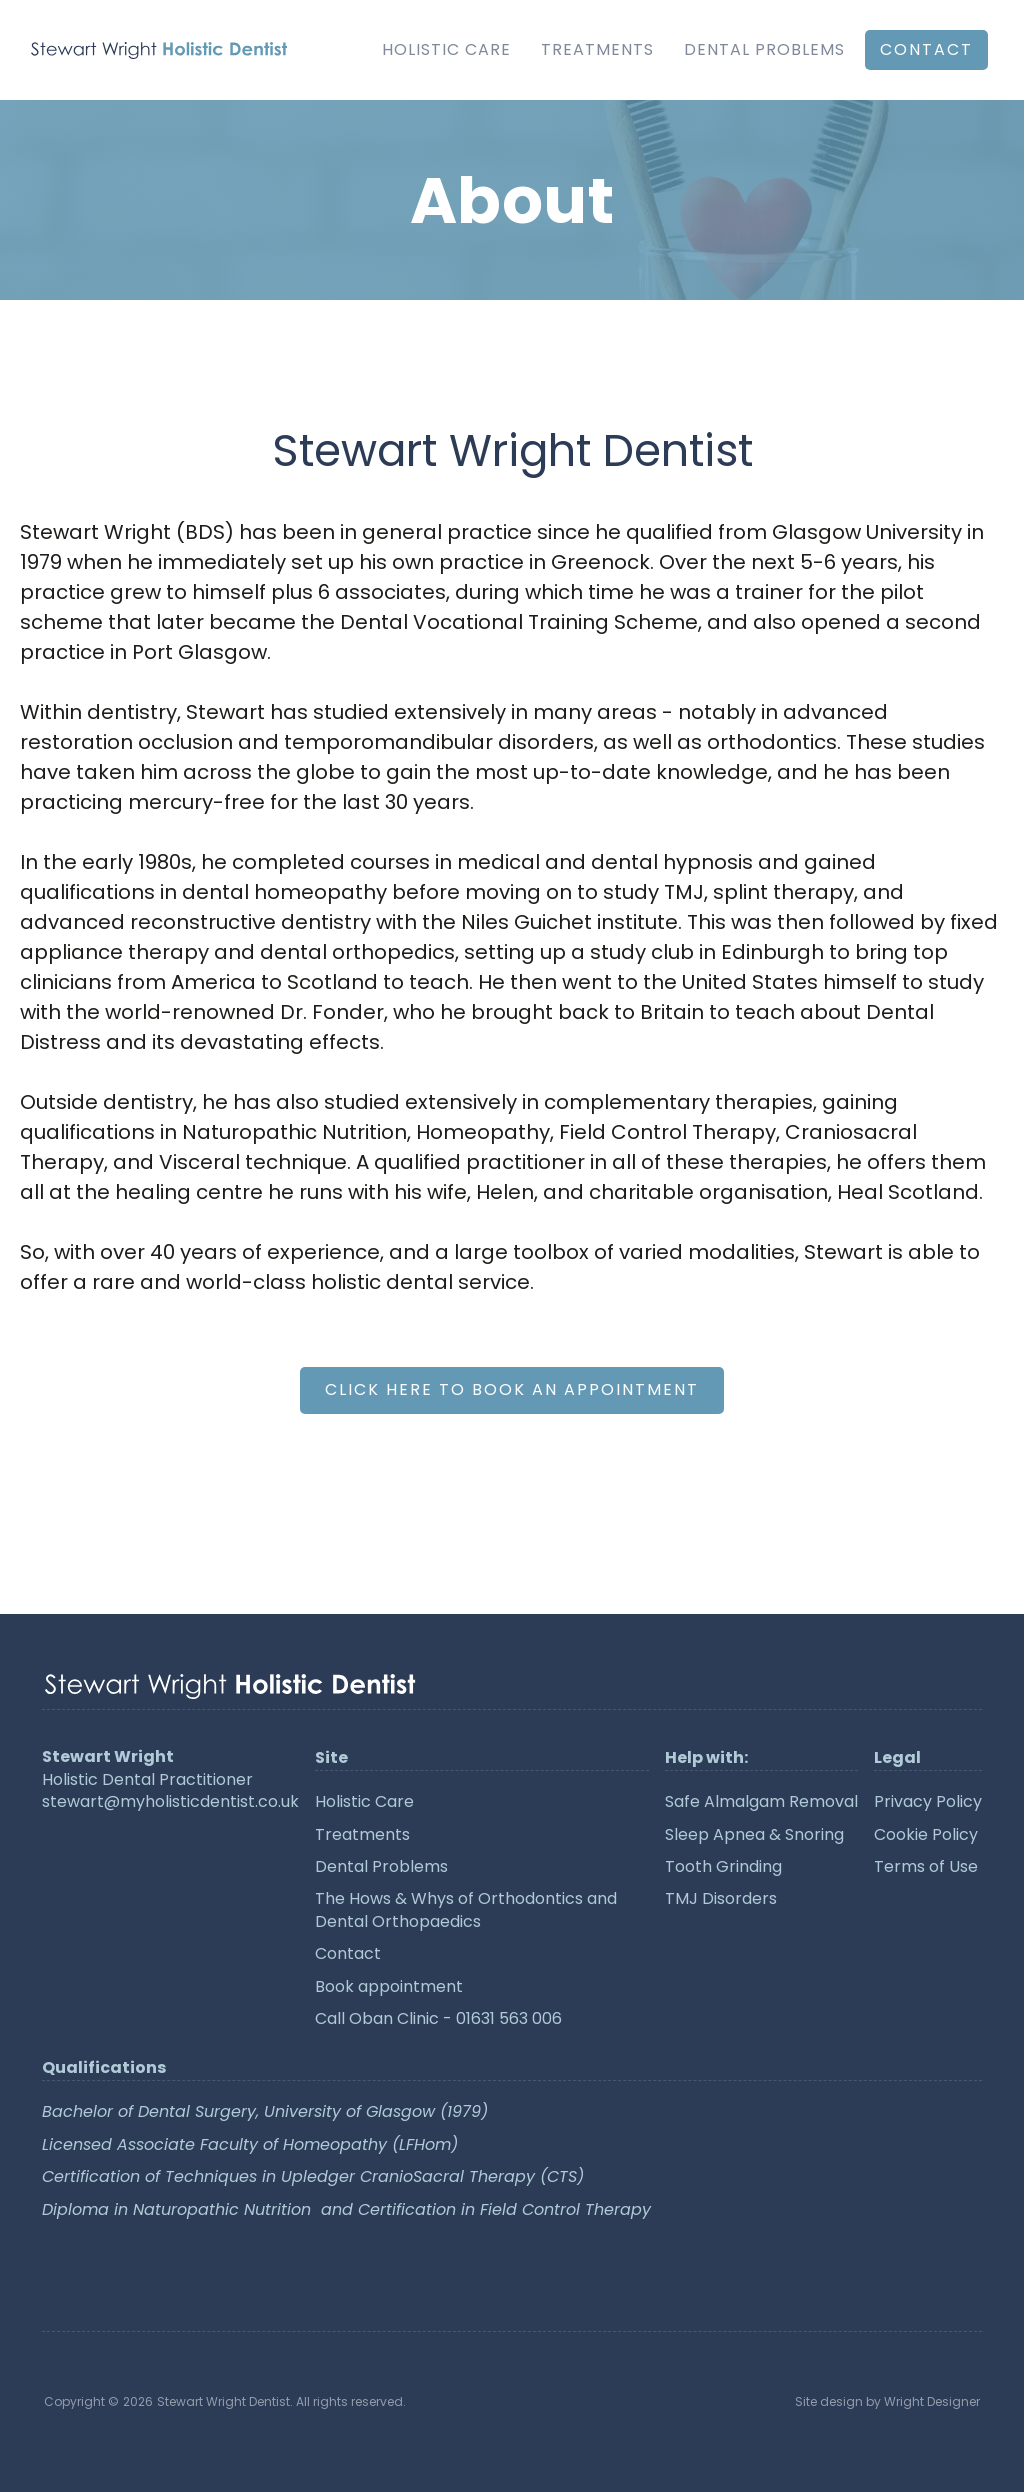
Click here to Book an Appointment (512, 1389)
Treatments (597, 49)
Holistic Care (446, 49)
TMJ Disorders (721, 1899)
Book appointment (389, 1987)
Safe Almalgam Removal (761, 1802)
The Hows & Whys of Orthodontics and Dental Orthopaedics (466, 1910)
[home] (159, 50)
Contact (348, 1954)
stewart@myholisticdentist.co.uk (170, 1802)
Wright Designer (932, 2401)
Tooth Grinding (723, 1867)
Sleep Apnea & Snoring (754, 1835)
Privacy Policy (928, 1802)
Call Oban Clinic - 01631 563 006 (438, 2019)
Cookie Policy (926, 1835)
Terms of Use (926, 1867)
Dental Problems (764, 49)
